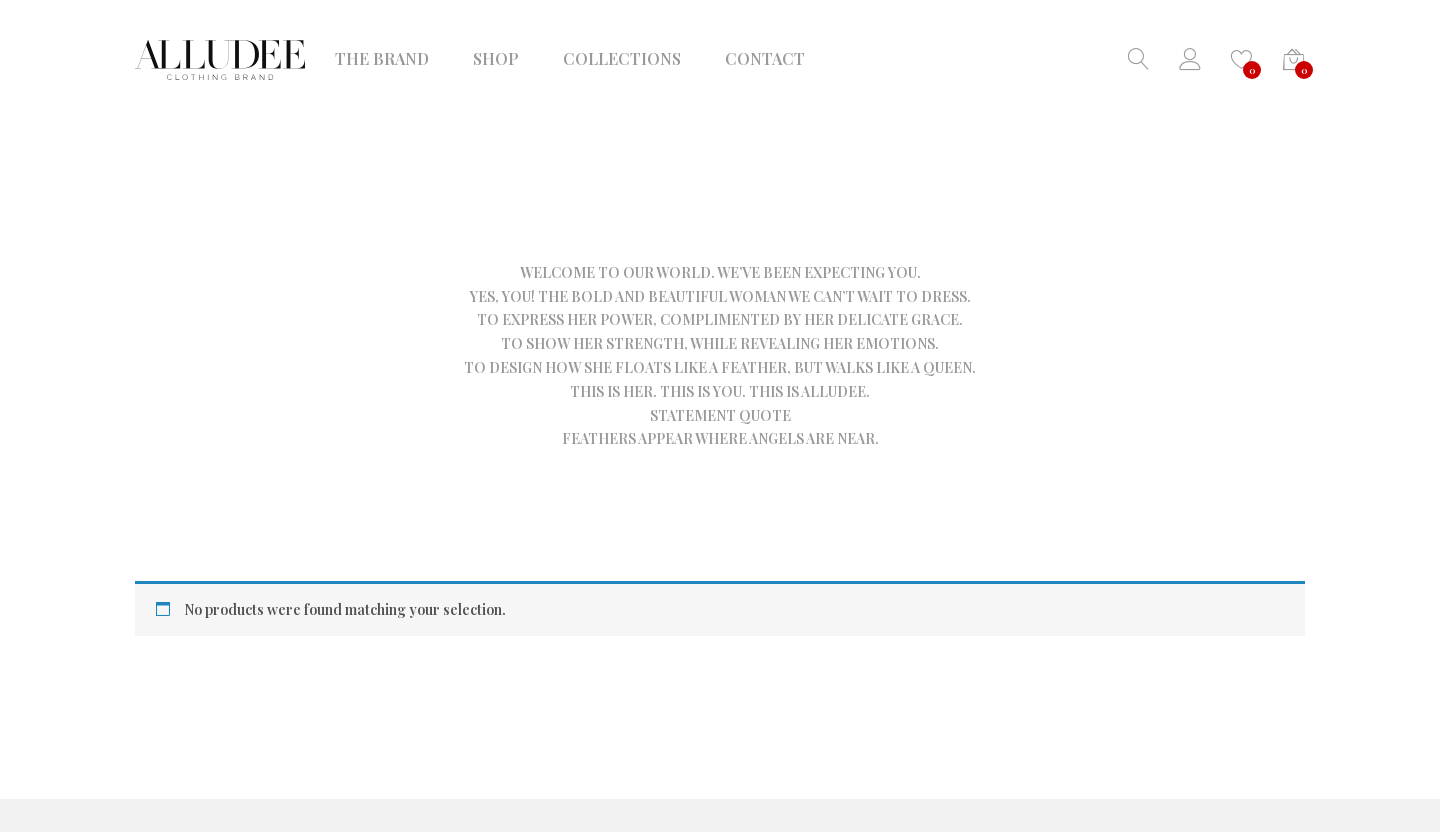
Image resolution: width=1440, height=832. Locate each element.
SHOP (496, 59)
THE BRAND (382, 59)
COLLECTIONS (622, 59)
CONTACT (765, 59)
